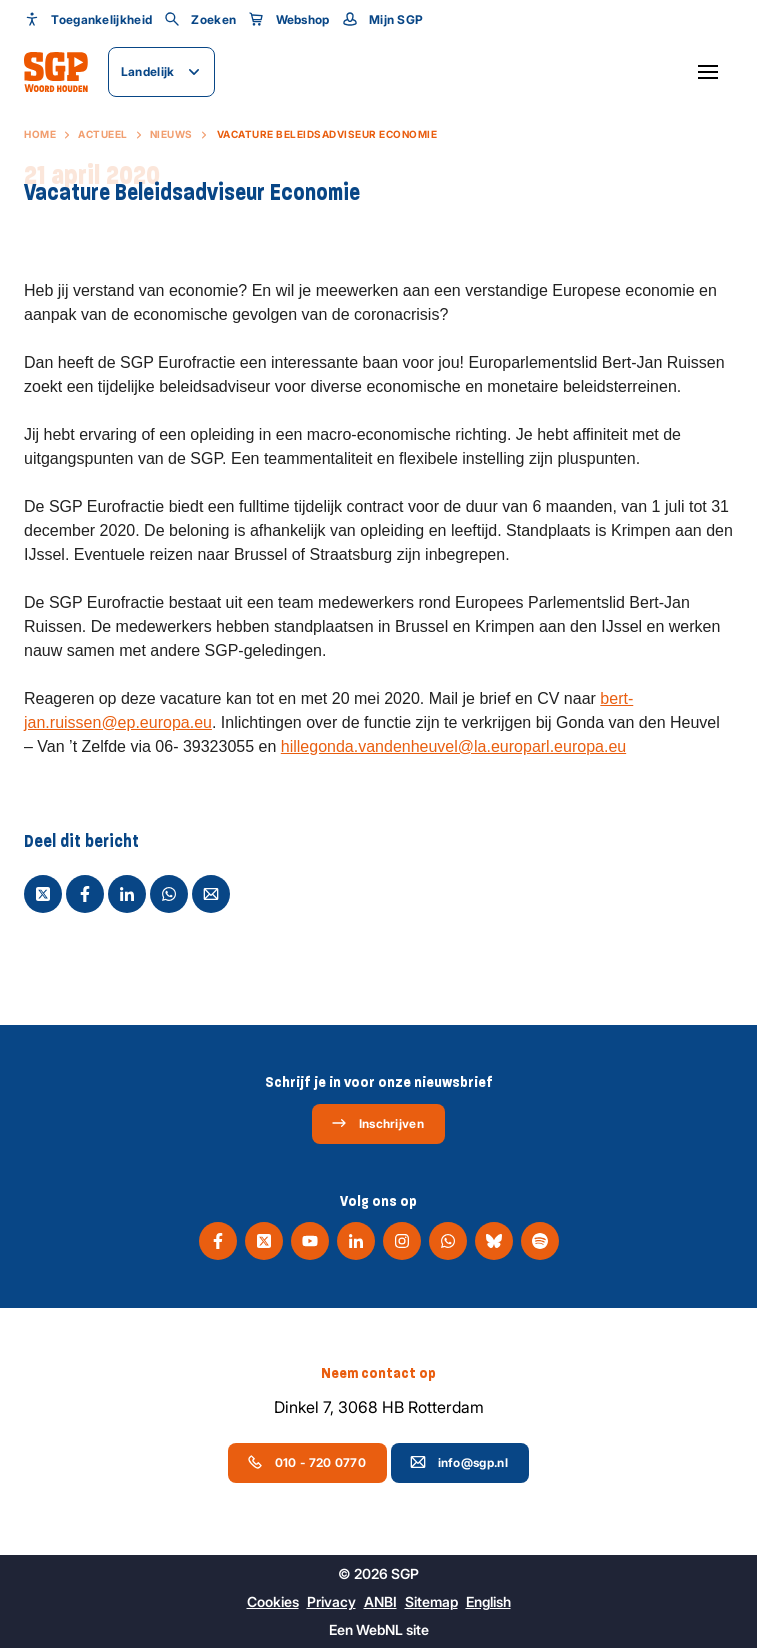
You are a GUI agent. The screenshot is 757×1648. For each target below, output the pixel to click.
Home (40, 134)
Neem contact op (378, 1373)
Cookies (273, 1601)
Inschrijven (377, 1123)
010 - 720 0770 (306, 1462)
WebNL (379, 1629)
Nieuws (171, 134)
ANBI (380, 1601)
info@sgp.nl (459, 1462)
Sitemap (431, 1601)
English (488, 1601)
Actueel (103, 134)
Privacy (331, 1601)
